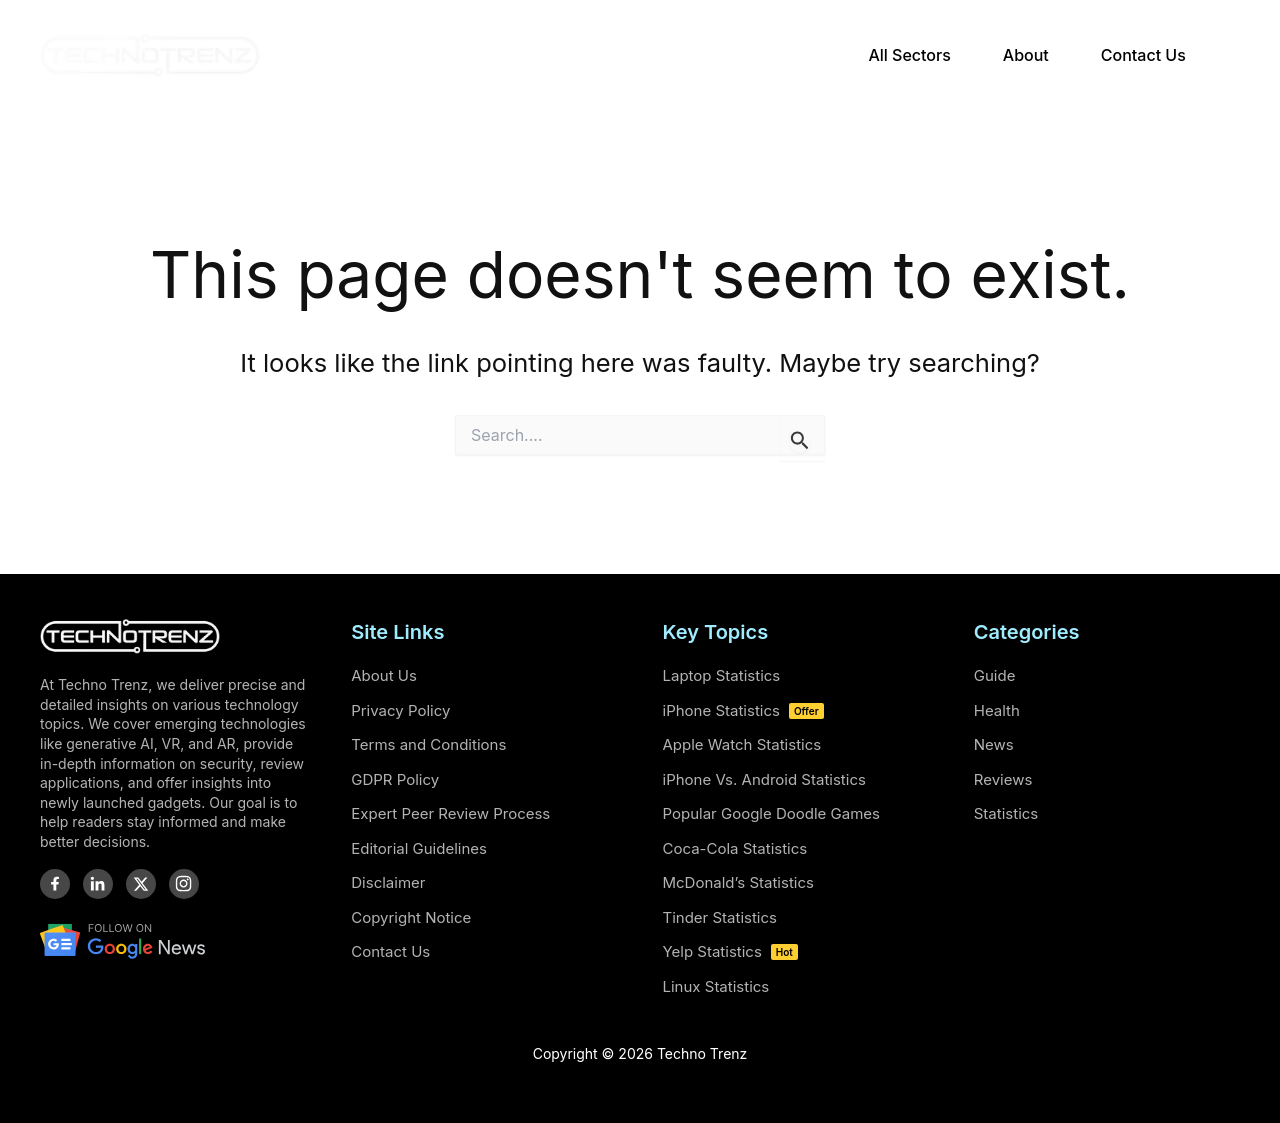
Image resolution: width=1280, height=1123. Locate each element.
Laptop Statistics (722, 675)
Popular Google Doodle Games (771, 813)
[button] (1231, 55)
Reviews (1003, 779)
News (994, 744)
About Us (384, 675)
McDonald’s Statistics (738, 882)
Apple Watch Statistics (742, 744)
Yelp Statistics (730, 951)
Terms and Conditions (428, 744)
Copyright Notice (411, 917)
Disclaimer (388, 882)
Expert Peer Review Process (450, 813)
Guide (995, 675)
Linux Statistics (716, 986)
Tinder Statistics (720, 917)
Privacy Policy (400, 710)
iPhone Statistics (743, 710)
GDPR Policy (395, 779)
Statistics (1006, 813)
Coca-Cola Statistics (735, 848)
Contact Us (390, 951)
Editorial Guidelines (419, 848)
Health (997, 710)
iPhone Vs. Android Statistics (764, 779)
